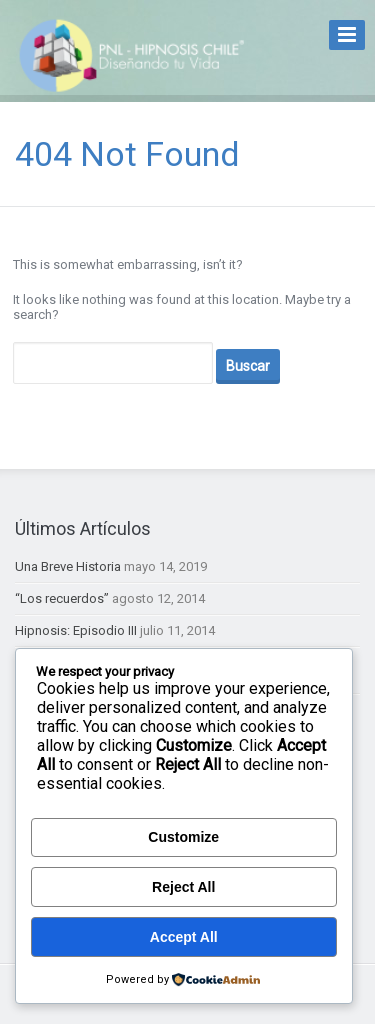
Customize (183, 837)
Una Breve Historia (68, 566)
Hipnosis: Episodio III (76, 630)
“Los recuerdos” (62, 598)
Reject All (183, 887)
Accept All (184, 937)
